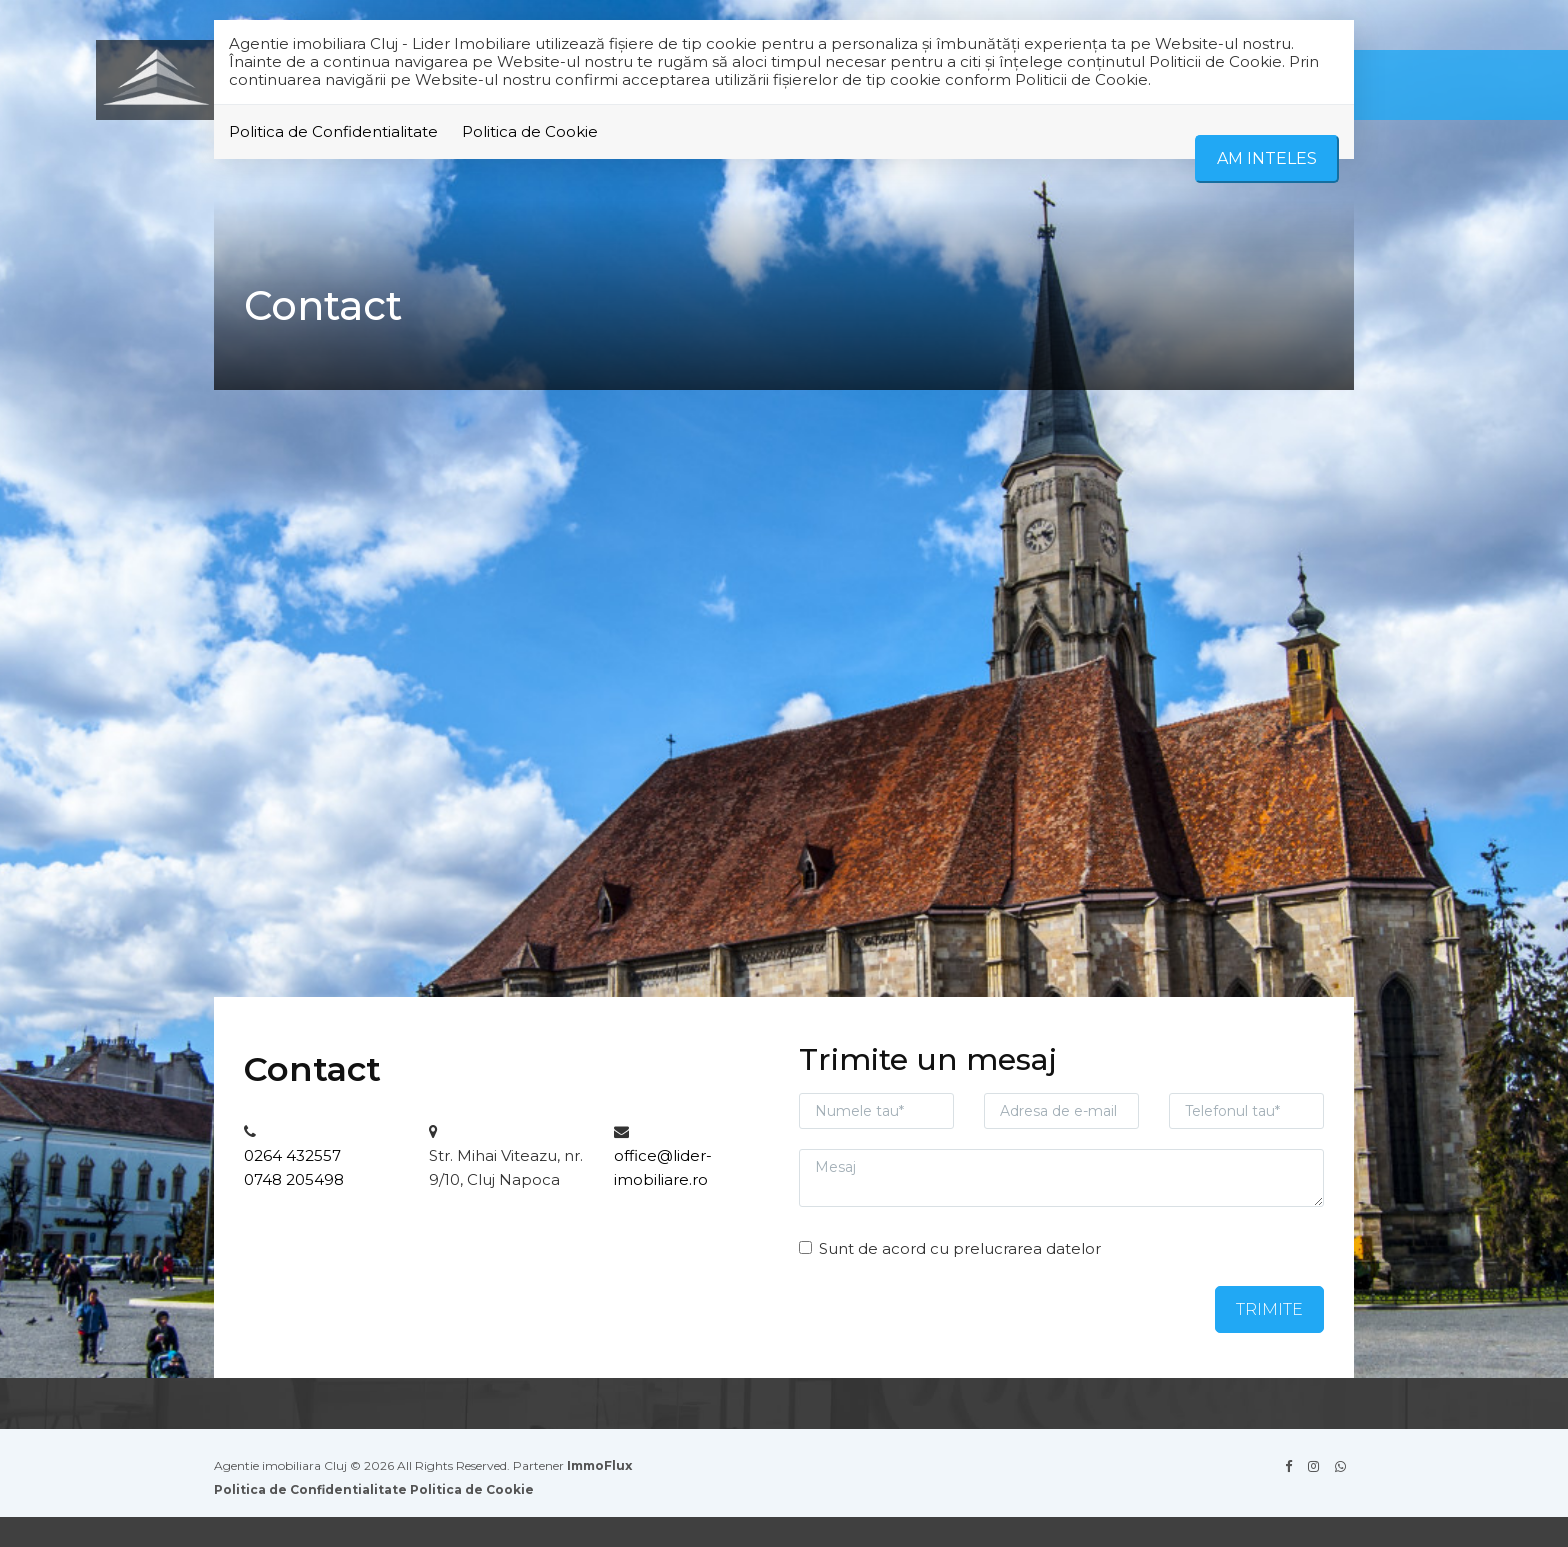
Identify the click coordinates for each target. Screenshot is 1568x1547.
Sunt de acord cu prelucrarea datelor (950, 1248)
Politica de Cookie (530, 131)
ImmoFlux (599, 1465)
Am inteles (1267, 158)
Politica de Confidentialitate (333, 131)
